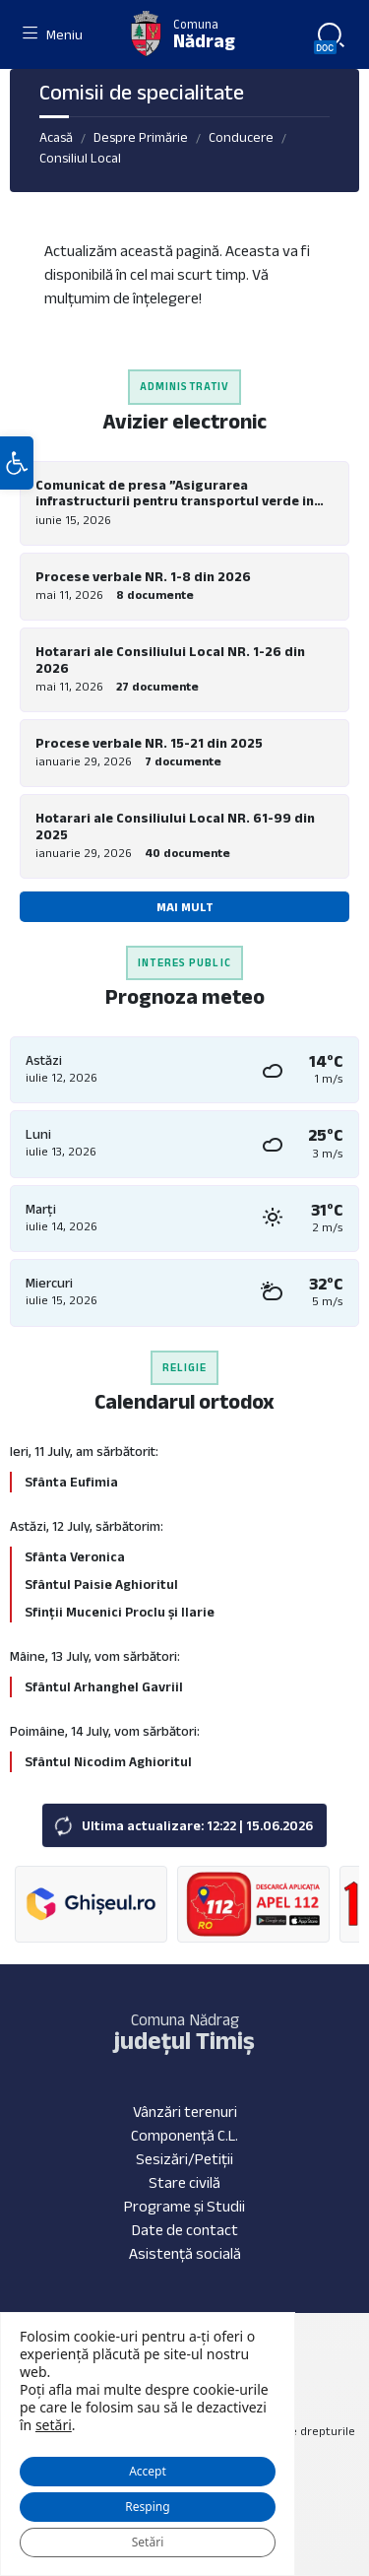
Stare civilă (184, 2182)
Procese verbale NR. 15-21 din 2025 (149, 743)
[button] (16, 463)
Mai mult (185, 906)
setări (53, 2425)
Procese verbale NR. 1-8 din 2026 (143, 576)
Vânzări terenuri (185, 2111)
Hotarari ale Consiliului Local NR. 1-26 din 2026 (170, 659)
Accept (147, 2471)
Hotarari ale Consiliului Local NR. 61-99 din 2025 (175, 826)
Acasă (56, 137)
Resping (147, 2506)
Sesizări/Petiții (184, 2158)
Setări (147, 2542)
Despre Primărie (140, 137)
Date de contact (185, 2229)
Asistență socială (185, 2253)
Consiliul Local (80, 157)
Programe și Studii (184, 2206)
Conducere (241, 137)
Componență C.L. (184, 2135)
